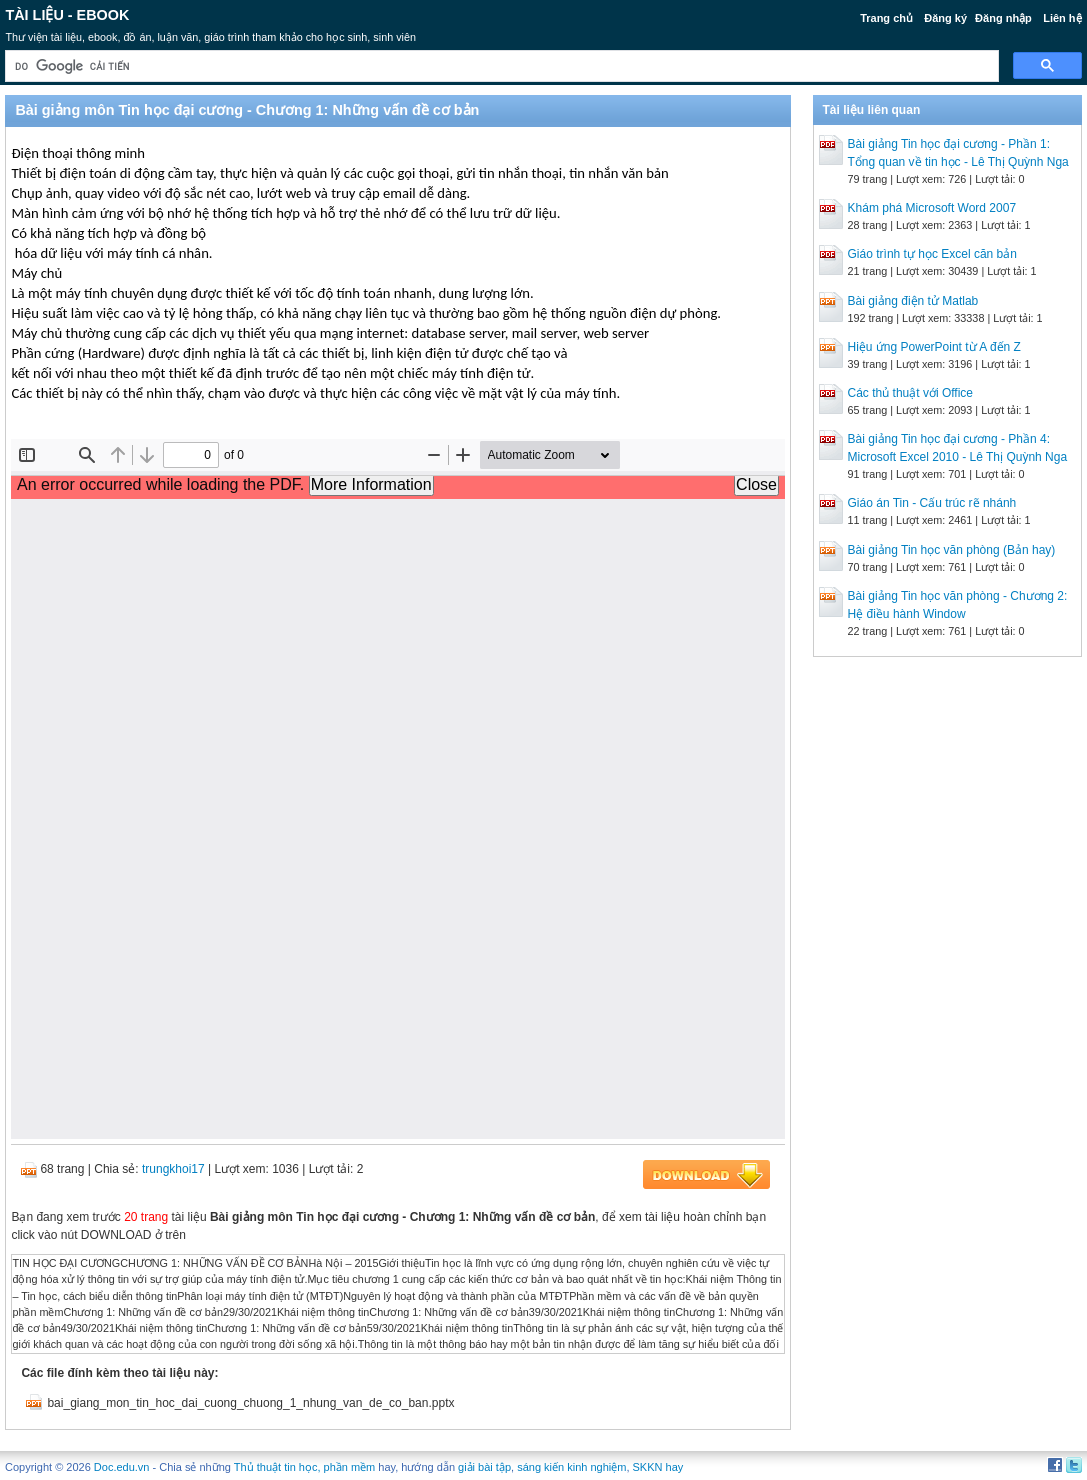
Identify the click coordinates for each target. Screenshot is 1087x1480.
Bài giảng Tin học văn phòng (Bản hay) (952, 550)
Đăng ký (945, 18)
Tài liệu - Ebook (67, 15)
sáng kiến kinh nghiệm (571, 1467)
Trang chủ (886, 18)
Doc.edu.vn (122, 1467)
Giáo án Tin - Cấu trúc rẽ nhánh (932, 503)
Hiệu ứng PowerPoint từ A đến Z (934, 347)
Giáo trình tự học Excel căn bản (932, 254)
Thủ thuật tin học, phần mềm (304, 1467)
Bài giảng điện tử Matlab (913, 301)
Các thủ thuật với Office (911, 393)
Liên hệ (1062, 18)
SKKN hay (658, 1467)
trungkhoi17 (173, 1169)
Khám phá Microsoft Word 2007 (932, 208)
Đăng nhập (1003, 18)
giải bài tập (484, 1467)
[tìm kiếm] (499, 66)
